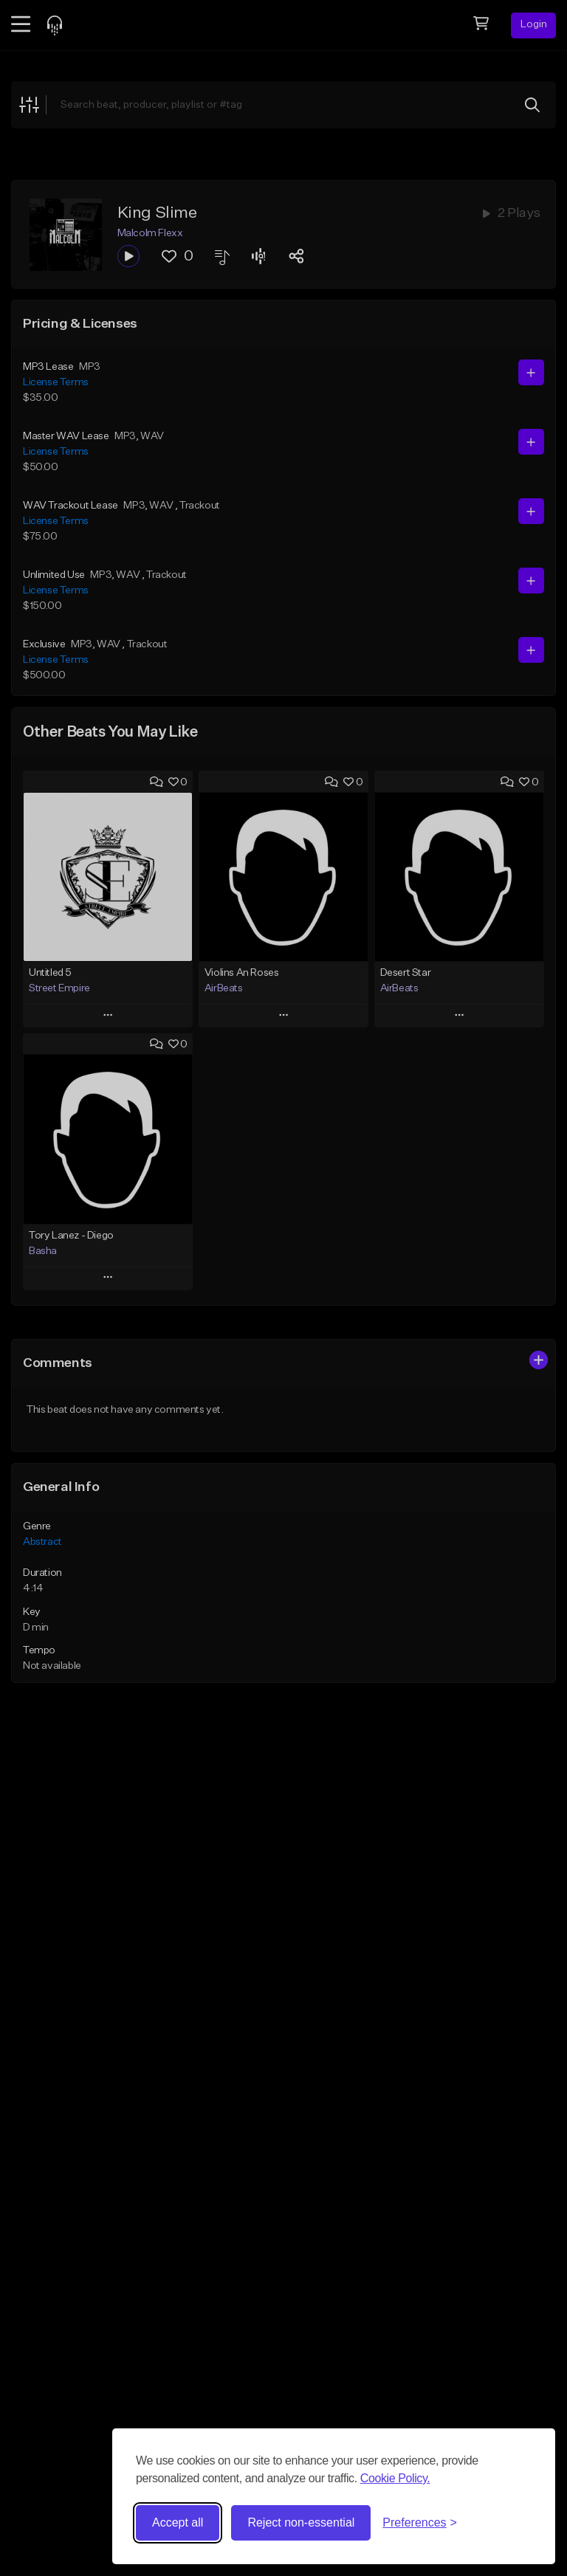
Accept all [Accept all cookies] (177, 2522)
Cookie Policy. (395, 2478)
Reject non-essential (300, 2522)
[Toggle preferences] (419, 2522)
